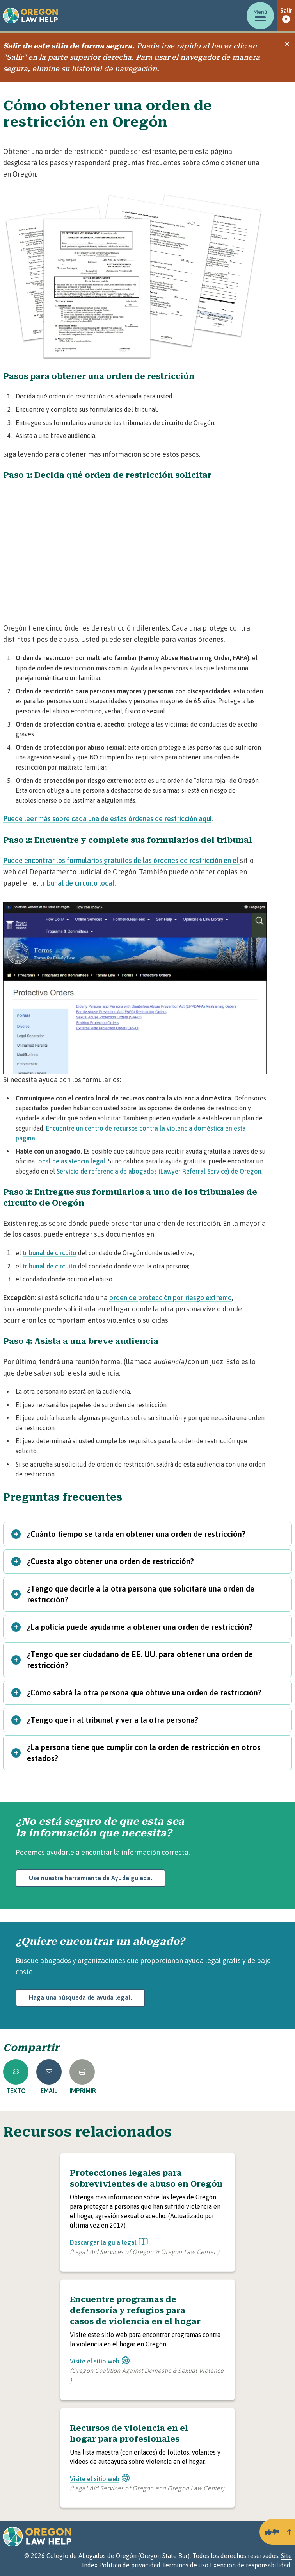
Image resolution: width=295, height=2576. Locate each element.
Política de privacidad (129, 2565)
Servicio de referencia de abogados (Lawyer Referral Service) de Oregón (159, 1171)
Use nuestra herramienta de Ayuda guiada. (90, 1877)
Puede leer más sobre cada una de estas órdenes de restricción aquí (107, 819)
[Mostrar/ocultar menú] (260, 15)
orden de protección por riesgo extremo (170, 1297)
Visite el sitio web (100, 2361)
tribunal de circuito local (77, 883)
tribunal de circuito (49, 1252)
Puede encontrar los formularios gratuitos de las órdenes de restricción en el (121, 860)
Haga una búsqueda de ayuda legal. (80, 1997)
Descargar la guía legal (109, 2242)
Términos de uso (185, 2565)
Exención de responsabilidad (250, 2565)
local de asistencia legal (70, 1161)
